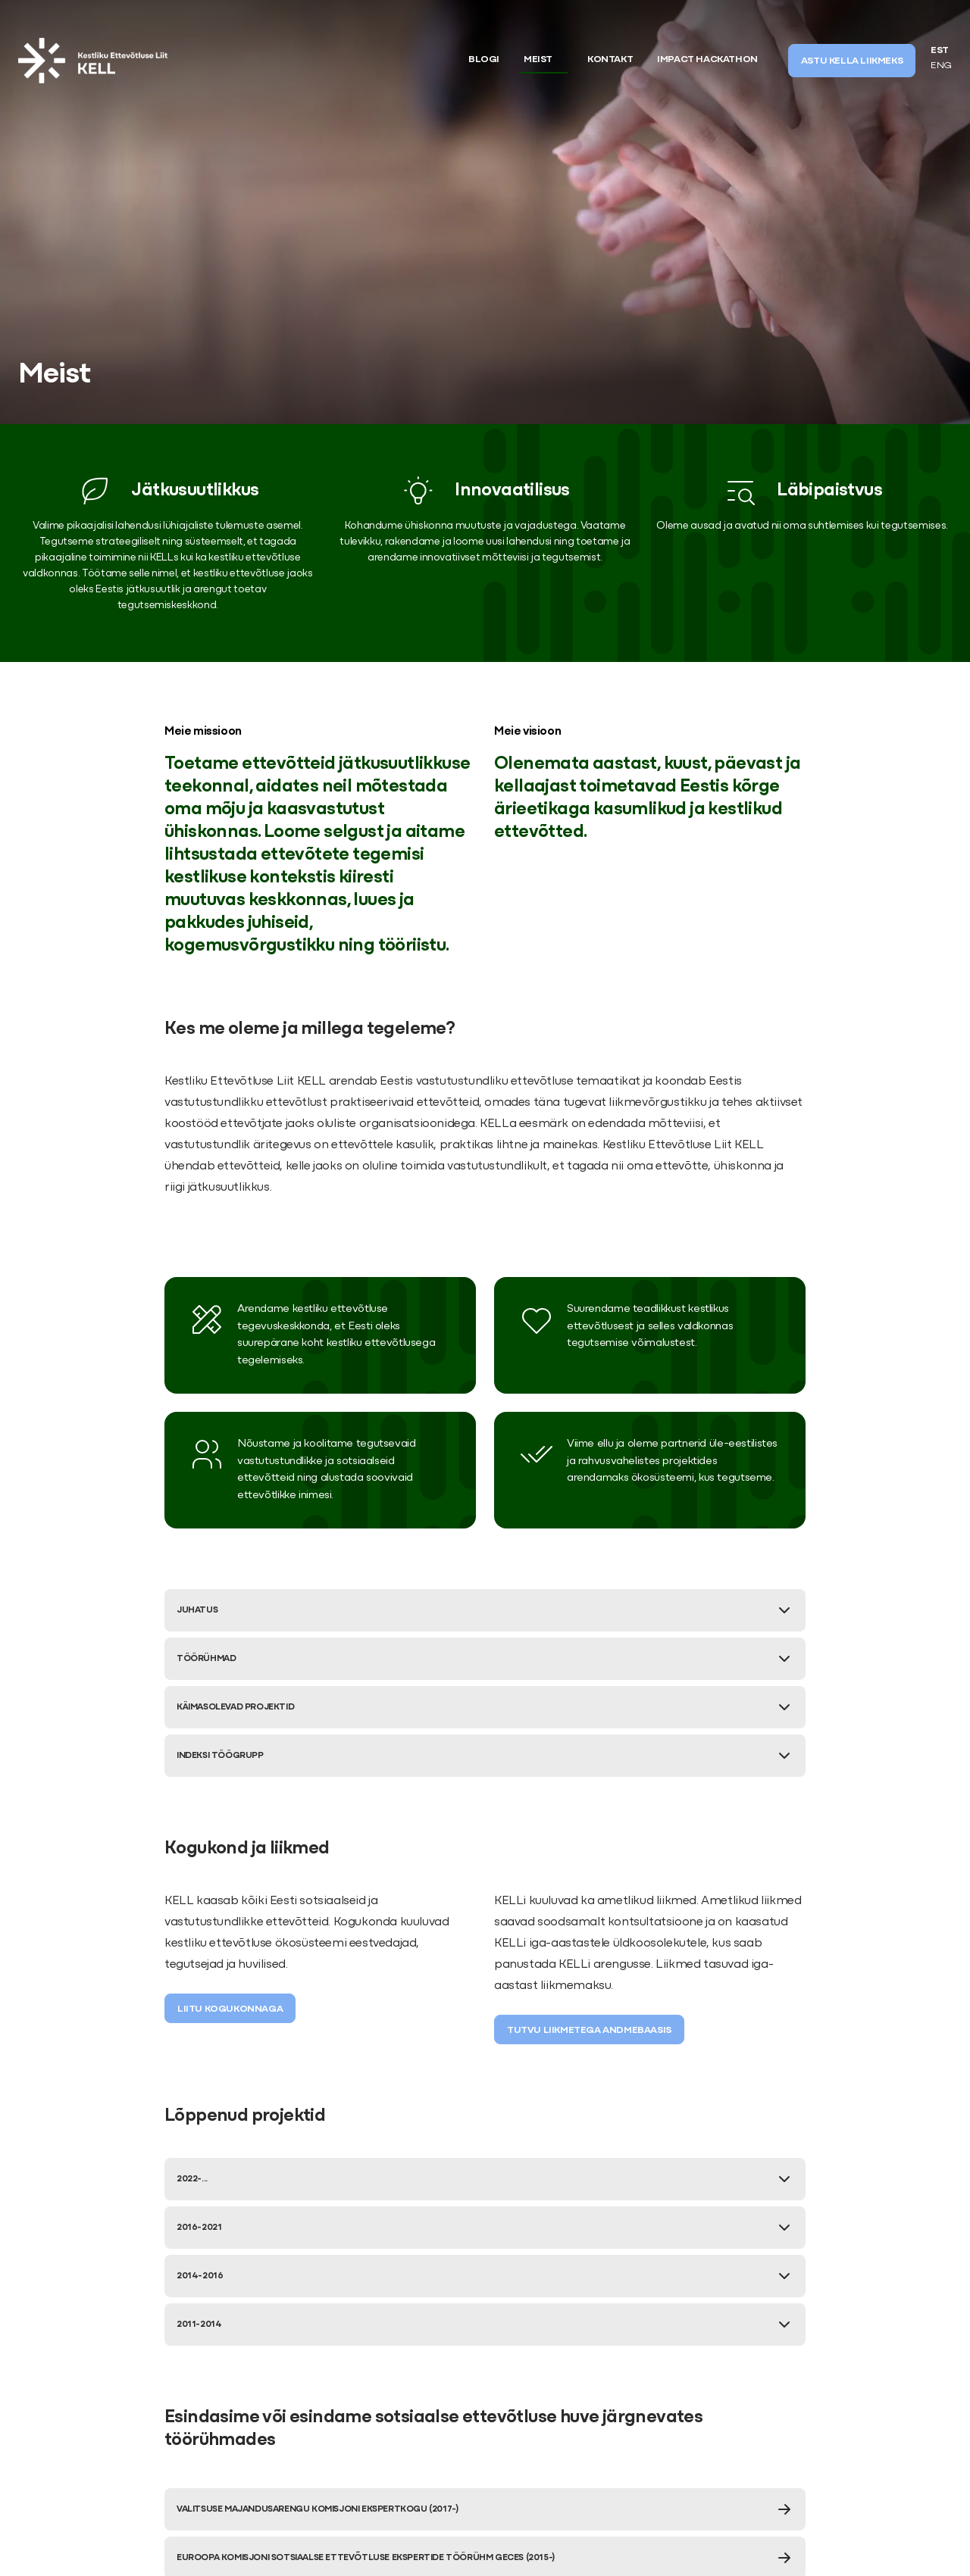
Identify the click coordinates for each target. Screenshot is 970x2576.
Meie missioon (203, 731)
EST (940, 50)
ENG (941, 65)
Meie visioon (527, 731)
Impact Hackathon (707, 59)
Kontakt (610, 59)
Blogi (483, 59)
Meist (538, 59)
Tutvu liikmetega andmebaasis (589, 2030)
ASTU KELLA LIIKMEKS (852, 61)
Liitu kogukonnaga (230, 2009)
